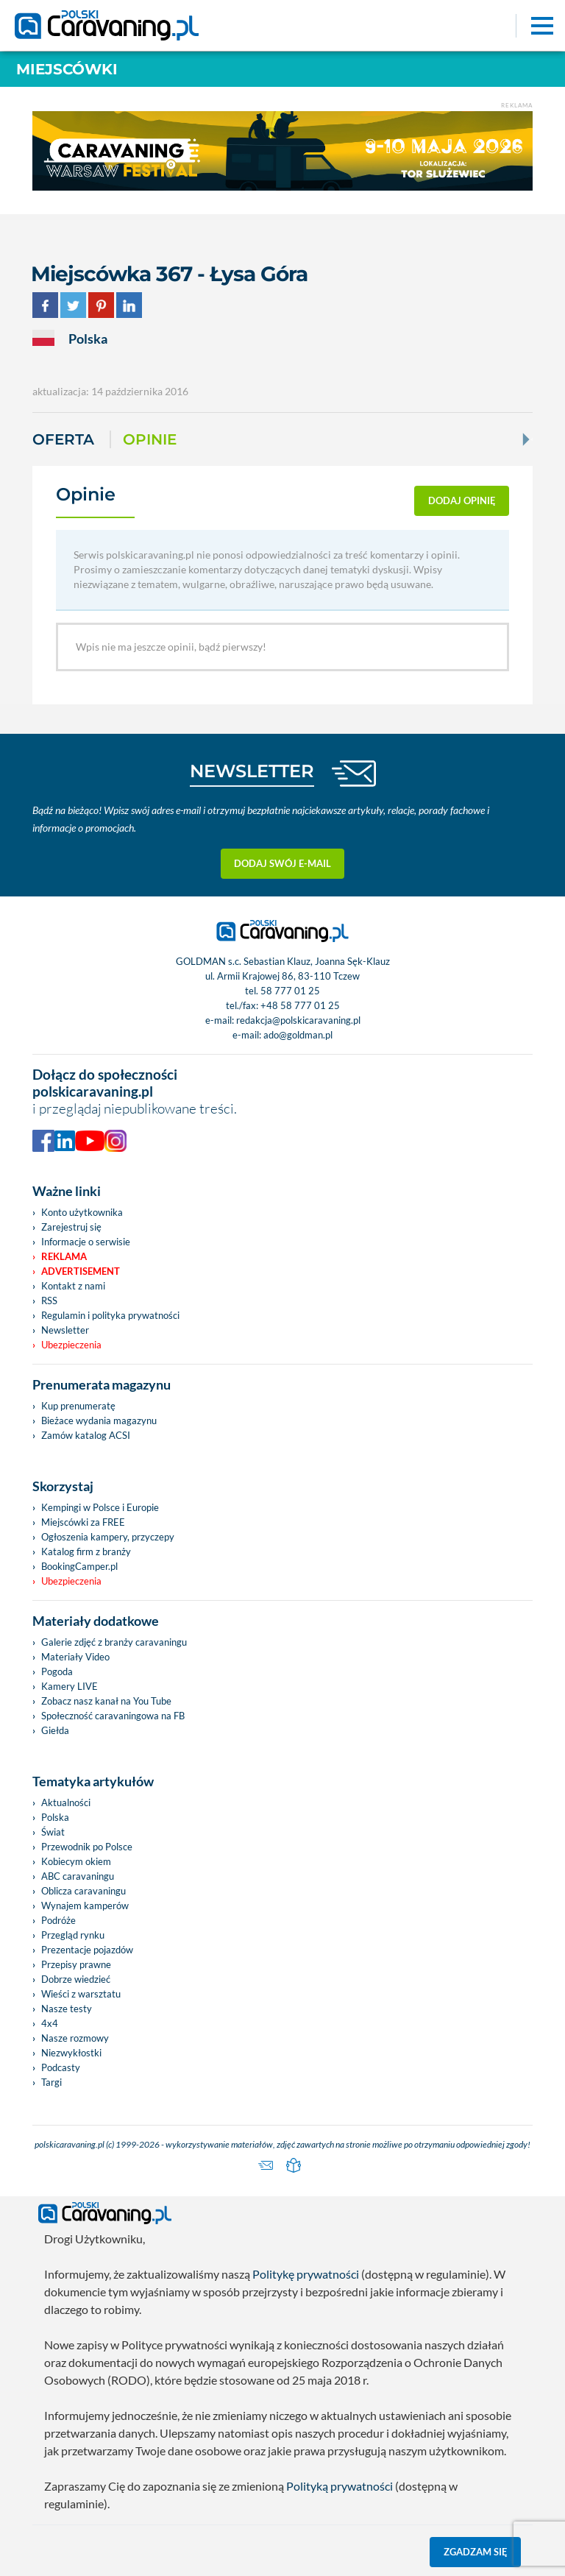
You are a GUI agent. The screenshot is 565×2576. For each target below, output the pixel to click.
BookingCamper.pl (79, 1566)
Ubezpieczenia (71, 1345)
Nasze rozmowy (75, 2038)
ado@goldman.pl (298, 1035)
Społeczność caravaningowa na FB (113, 1716)
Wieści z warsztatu (81, 1994)
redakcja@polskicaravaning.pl (298, 1020)
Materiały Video (75, 1657)
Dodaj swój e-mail (282, 863)
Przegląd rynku (72, 1935)
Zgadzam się (476, 2552)
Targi (51, 2082)
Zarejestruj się (71, 1227)
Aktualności (65, 1802)
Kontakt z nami (73, 1286)
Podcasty (60, 2067)
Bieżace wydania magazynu (99, 1420)
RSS (49, 1300)
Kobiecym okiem (76, 1861)
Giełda (55, 1730)
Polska (55, 1817)
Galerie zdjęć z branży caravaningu (114, 1642)
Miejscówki (67, 69)
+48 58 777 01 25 (300, 1005)
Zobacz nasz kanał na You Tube (106, 1701)
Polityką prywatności (339, 2486)
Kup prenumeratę (78, 1406)
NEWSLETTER (252, 771)
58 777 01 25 (290, 991)
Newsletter (65, 1330)
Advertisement (80, 1271)
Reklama (64, 1256)
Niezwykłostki (71, 2053)
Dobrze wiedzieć (75, 1979)
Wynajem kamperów (85, 1905)
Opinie (150, 439)
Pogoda (57, 1671)
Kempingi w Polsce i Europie (100, 1507)
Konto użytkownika (82, 1212)
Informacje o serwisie (85, 1242)
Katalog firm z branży (86, 1551)
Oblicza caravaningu (83, 1891)
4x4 (49, 2023)
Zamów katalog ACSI (85, 1435)
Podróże (58, 1920)
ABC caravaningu (77, 1876)
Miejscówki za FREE (83, 1522)
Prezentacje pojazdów (87, 1950)
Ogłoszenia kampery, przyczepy (107, 1537)
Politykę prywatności (305, 2274)
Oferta (63, 439)
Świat (53, 1832)
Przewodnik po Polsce (86, 1847)
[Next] (524, 439)
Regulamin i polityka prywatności (110, 1315)
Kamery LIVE (69, 1686)
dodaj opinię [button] (462, 500)
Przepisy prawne (76, 1964)
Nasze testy (66, 2008)
